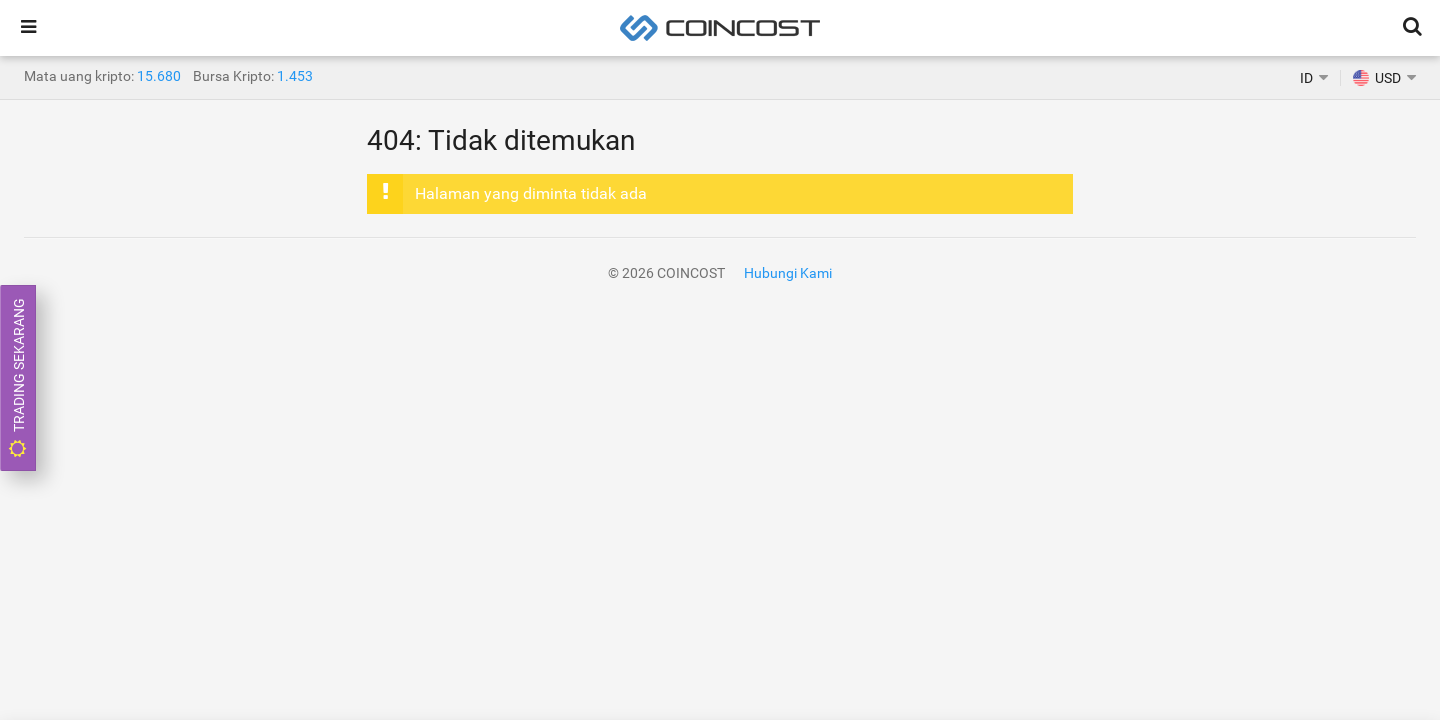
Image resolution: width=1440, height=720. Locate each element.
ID (1306, 78)
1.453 (295, 76)
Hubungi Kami (788, 273)
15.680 (159, 76)
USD (1377, 78)
